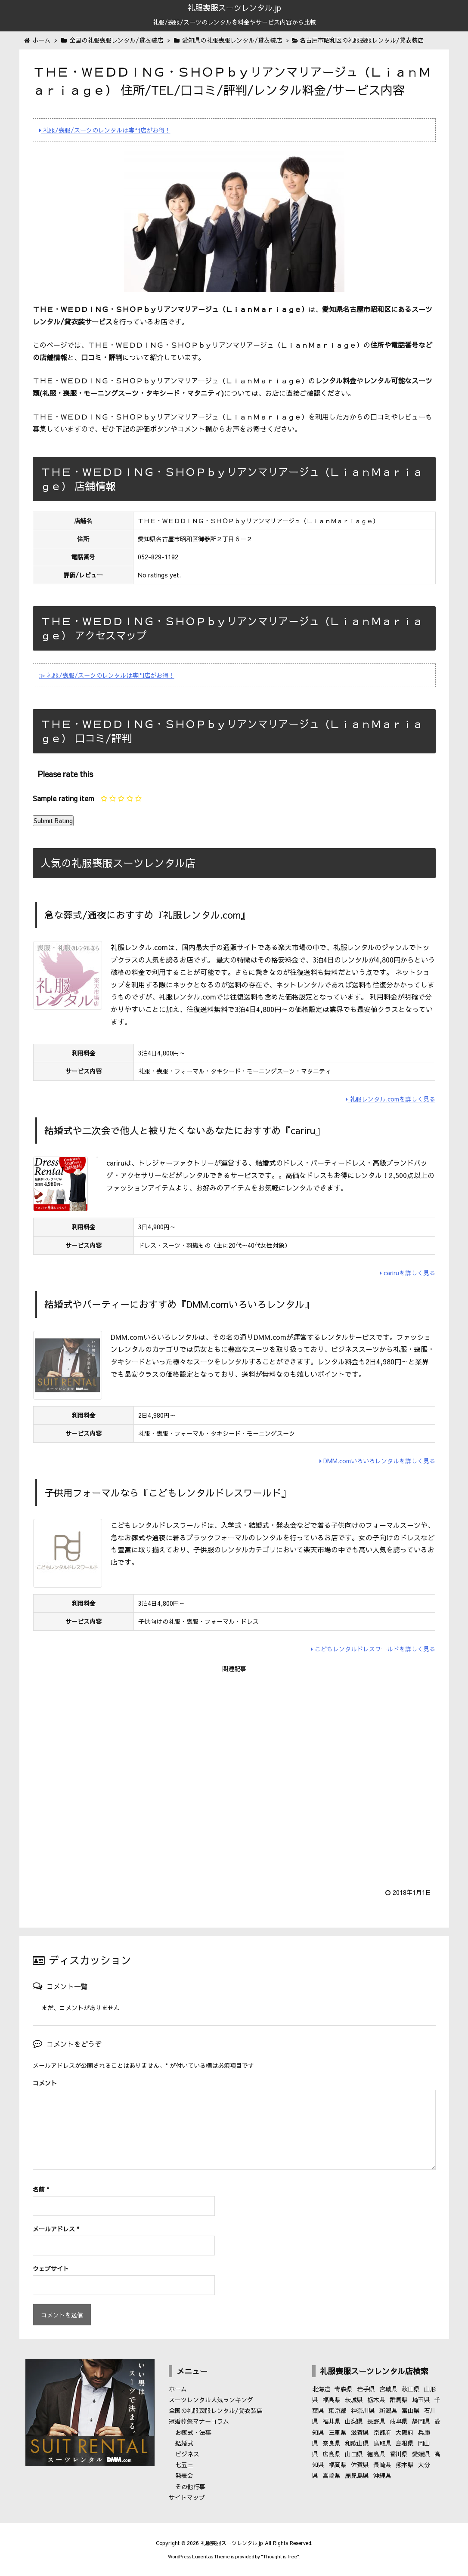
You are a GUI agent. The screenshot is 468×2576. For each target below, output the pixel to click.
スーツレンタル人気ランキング (211, 2399)
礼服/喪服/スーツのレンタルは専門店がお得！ (104, 130)
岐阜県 (399, 2421)
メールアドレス (56, 2228)
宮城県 (388, 2389)
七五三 (184, 2464)
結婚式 (184, 2443)
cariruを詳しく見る (407, 1272)
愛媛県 (421, 2454)
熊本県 (405, 2464)
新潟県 (388, 2410)
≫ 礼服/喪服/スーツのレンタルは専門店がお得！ (106, 675)
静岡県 (421, 2421)
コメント (45, 2083)
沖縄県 (382, 2475)
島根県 (405, 2443)
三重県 (338, 2432)
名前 (41, 2189)
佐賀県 (360, 2464)
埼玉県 (421, 2399)
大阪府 (405, 2432)
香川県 (399, 2454)
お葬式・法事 (193, 2432)
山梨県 (354, 2421)
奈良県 (331, 2443)
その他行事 (190, 2486)
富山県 (411, 2410)
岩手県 (366, 2389)
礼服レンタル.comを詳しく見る (390, 1099)
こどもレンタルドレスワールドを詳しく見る (373, 1648)
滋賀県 (360, 2432)
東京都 (338, 2410)
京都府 (382, 2432)
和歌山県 (357, 2443)
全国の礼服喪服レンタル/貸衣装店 (216, 2410)
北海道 (321, 2389)
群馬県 (399, 2399)
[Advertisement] (234, 1775)
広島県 (331, 2454)
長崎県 (382, 2464)
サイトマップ (187, 2497)
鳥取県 (382, 2443)
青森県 (344, 2389)
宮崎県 (331, 2475)
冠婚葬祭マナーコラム (199, 2421)
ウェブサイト (51, 2268)
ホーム (178, 2389)
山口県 (354, 2454)
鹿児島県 (357, 2475)
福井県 (331, 2421)
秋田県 (411, 2389)
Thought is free (280, 2556)
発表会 (184, 2475)
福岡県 (338, 2464)
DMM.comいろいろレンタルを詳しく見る (377, 1460)
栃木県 (376, 2399)
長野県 (376, 2421)
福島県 (331, 2399)
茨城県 (354, 2399)
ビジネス (187, 2454)
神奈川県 (363, 2410)
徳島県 (376, 2454)
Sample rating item (63, 798)
